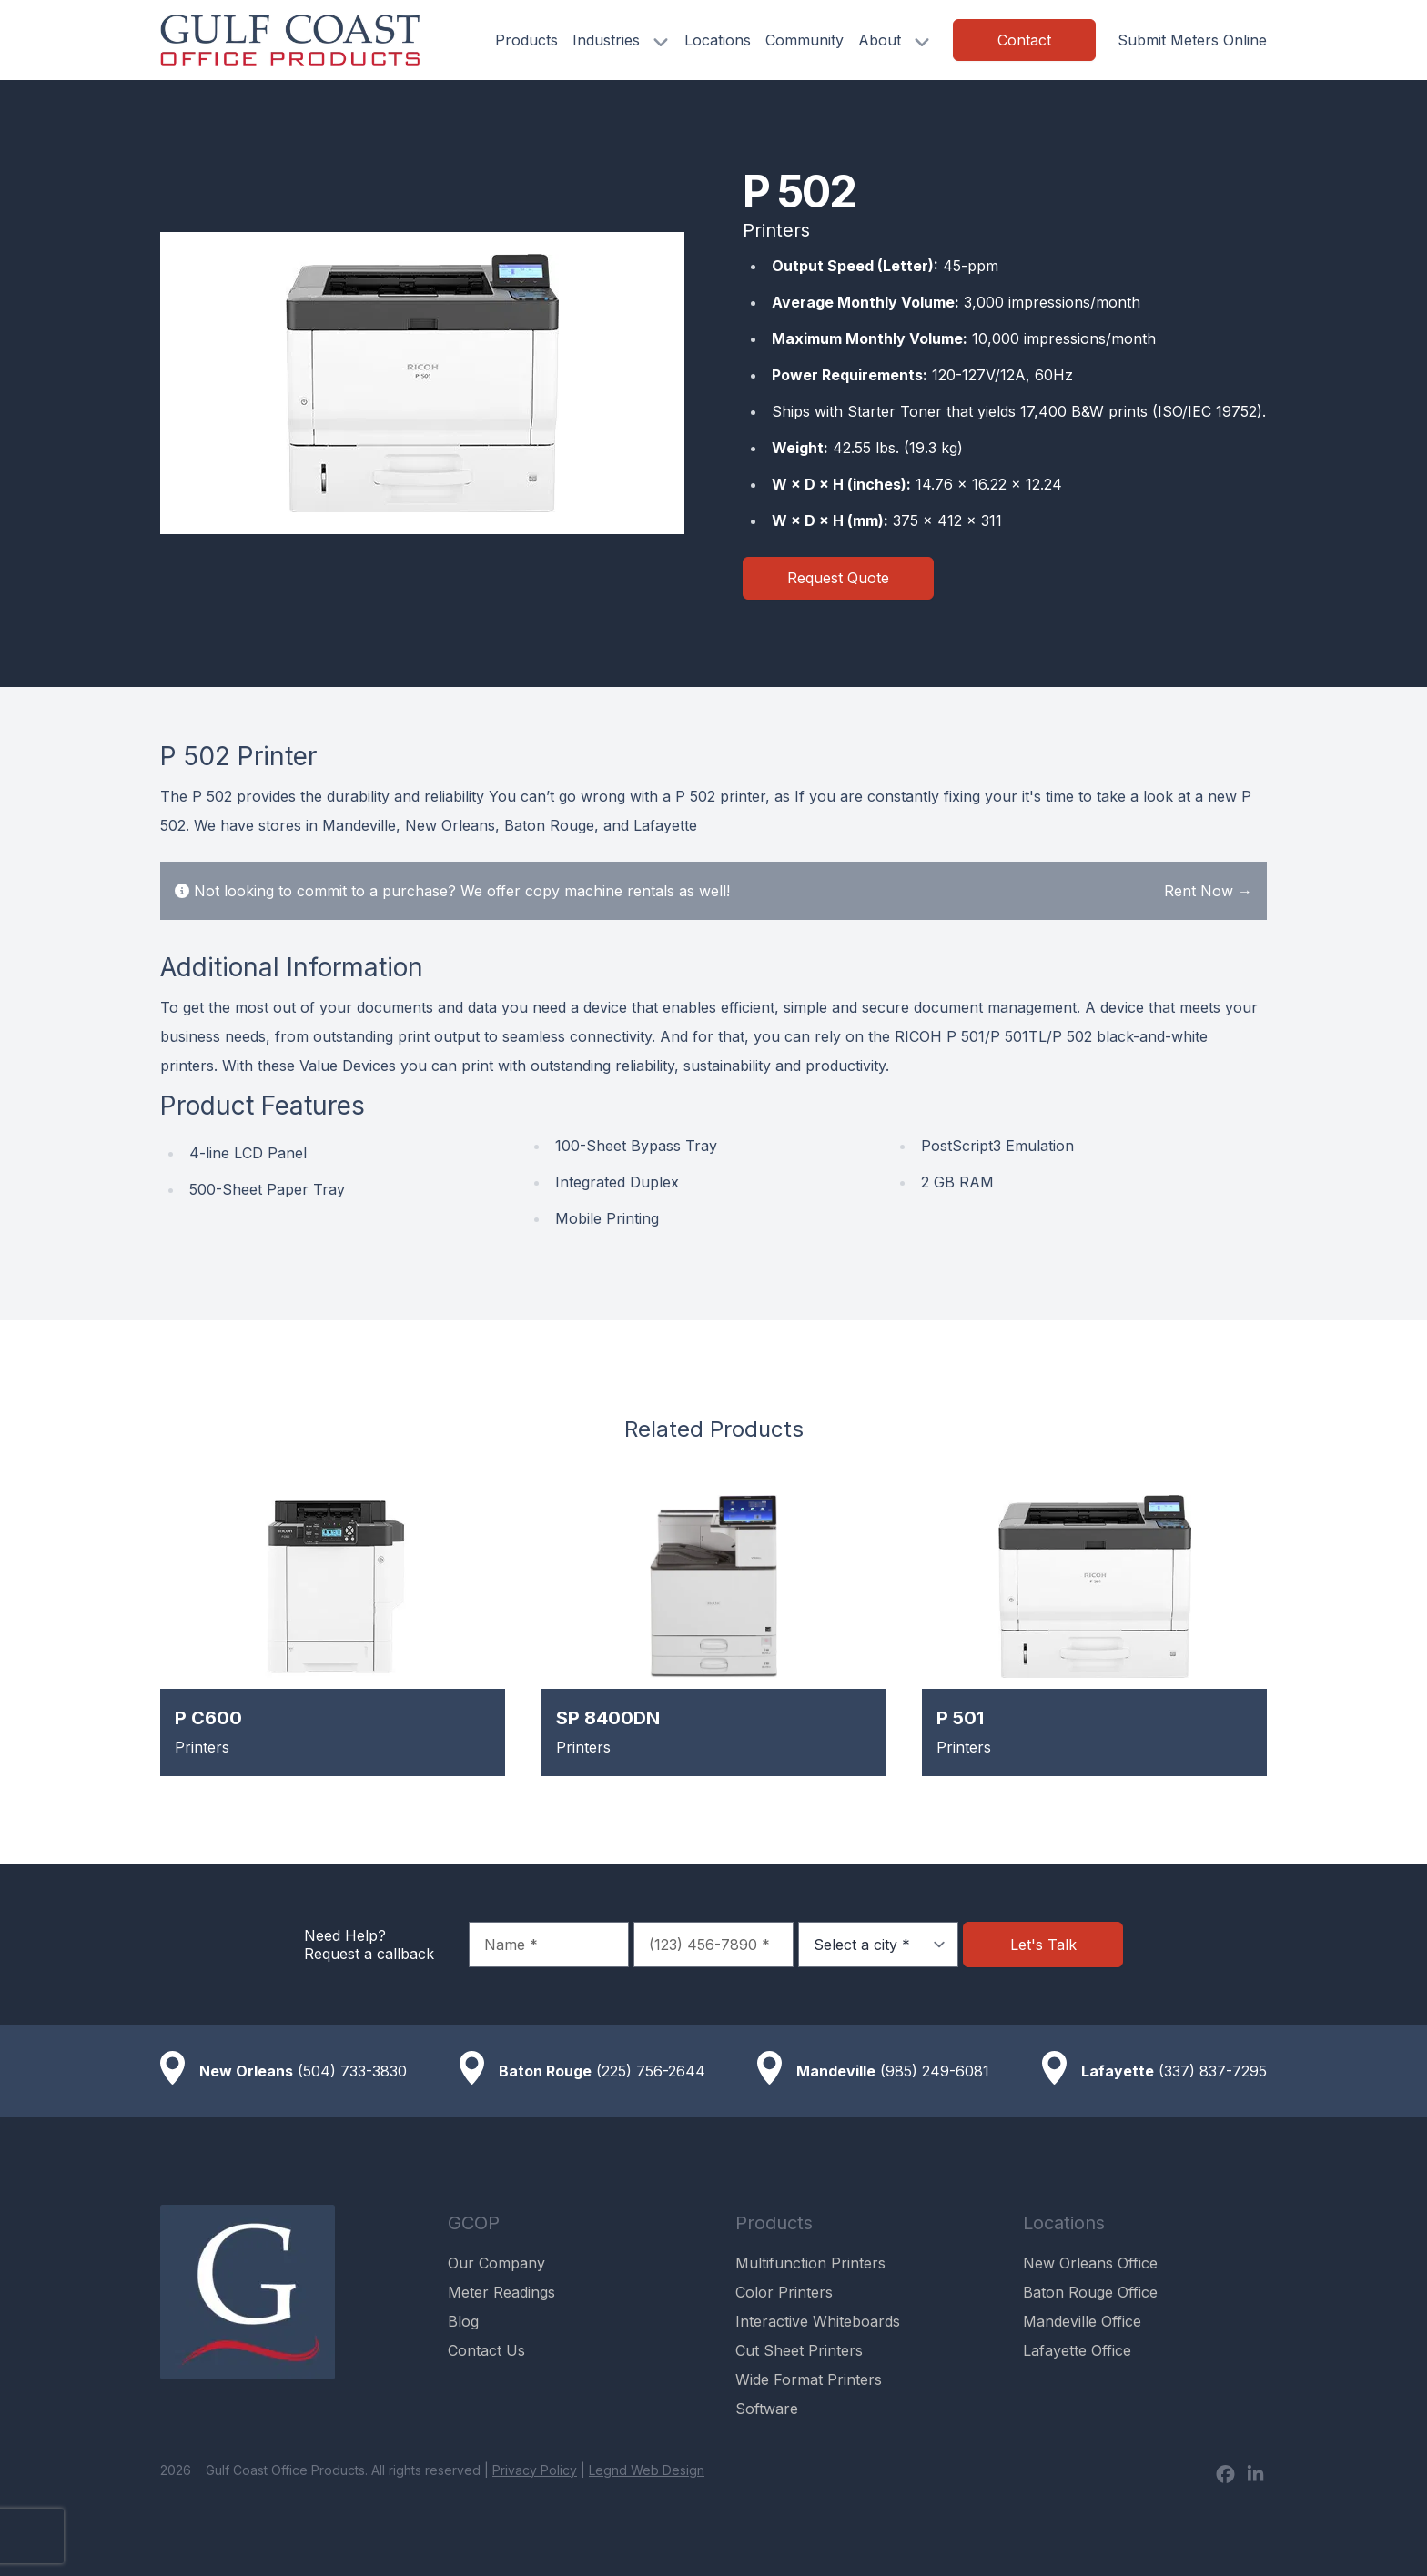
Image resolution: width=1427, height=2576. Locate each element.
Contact (1024, 40)
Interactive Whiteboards (817, 2321)
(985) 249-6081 (934, 2071)
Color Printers (784, 2292)
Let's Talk (1043, 1944)
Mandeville (835, 2071)
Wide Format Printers (808, 2379)
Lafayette (1117, 2071)
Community (804, 40)
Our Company (496, 2263)
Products (526, 40)
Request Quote (838, 578)
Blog (463, 2321)
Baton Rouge (545, 2071)
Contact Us (486, 2350)
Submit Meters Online (1192, 40)
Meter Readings (501, 2292)
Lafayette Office (1077, 2350)
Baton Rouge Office (1090, 2292)
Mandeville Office (1082, 2321)
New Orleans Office (1090, 2263)
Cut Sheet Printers (799, 2350)
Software (766, 2408)
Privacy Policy (534, 2470)
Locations (717, 40)
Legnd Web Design (646, 2470)
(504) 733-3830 (352, 2071)
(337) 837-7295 (1213, 2071)
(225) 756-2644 (650, 2071)
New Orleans (246, 2071)
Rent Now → (1208, 891)
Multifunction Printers (810, 2263)
